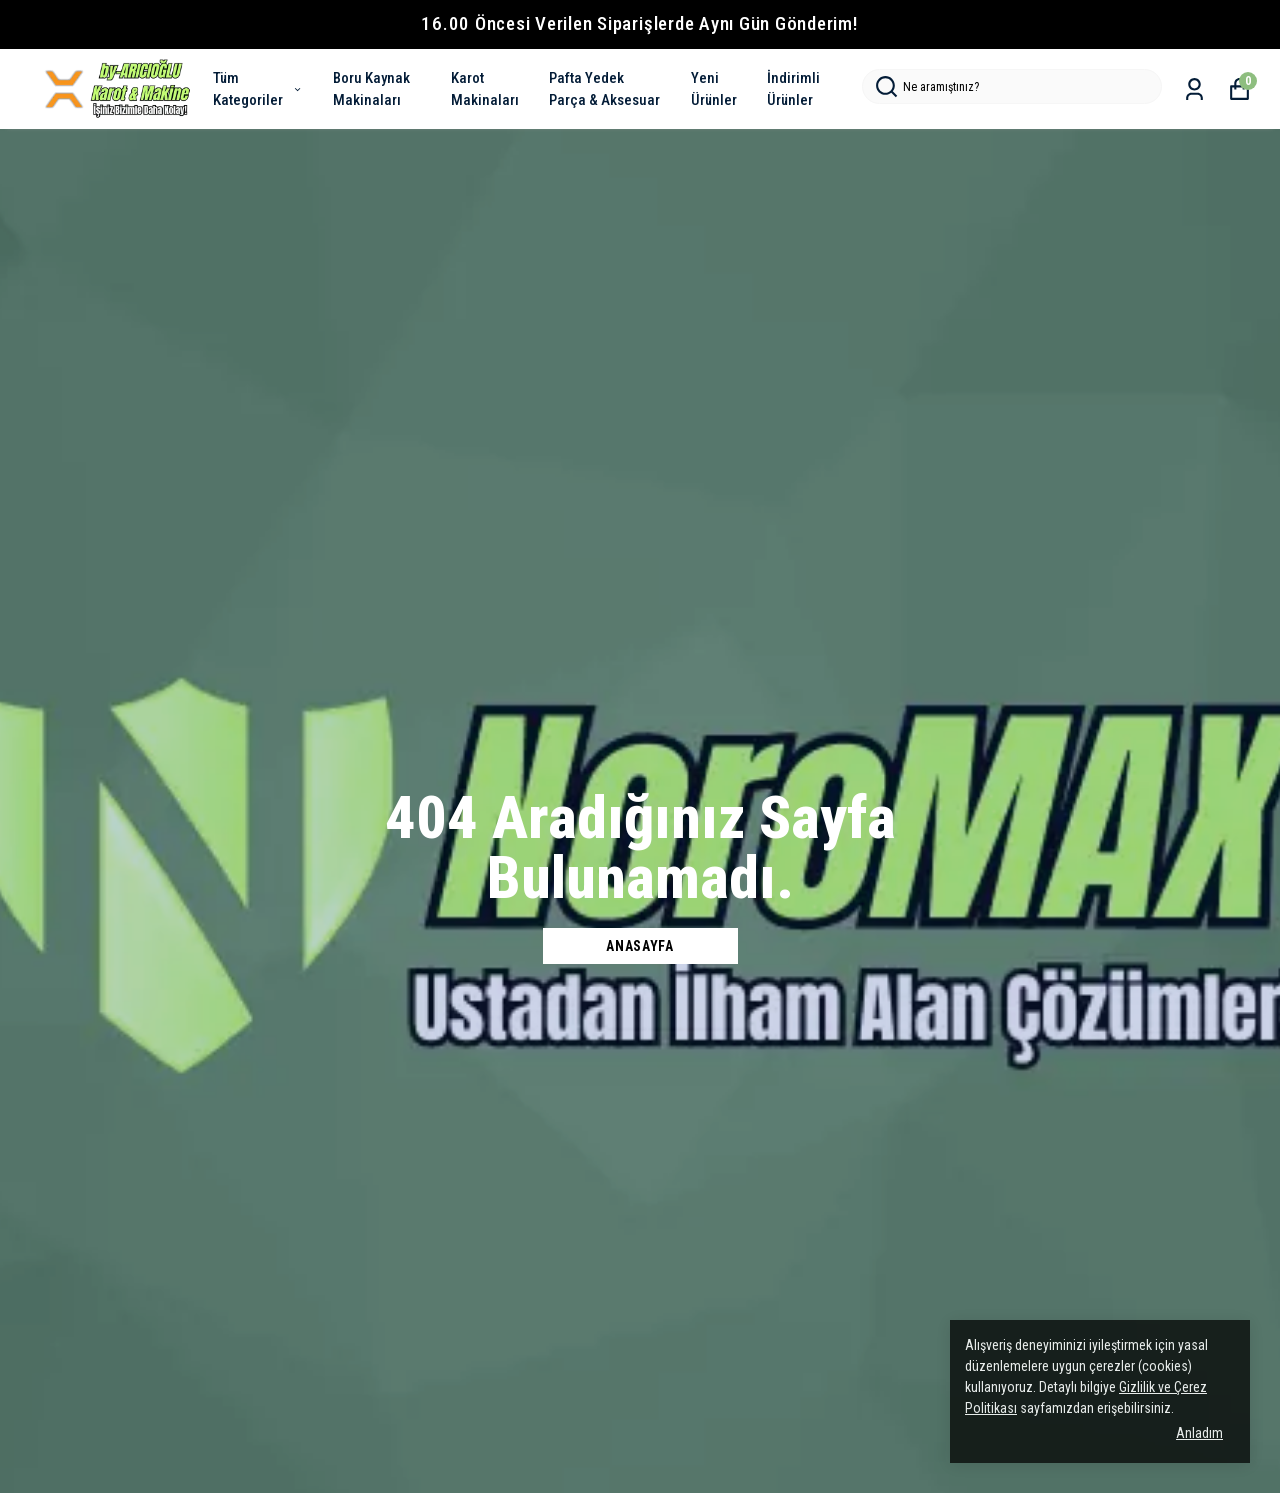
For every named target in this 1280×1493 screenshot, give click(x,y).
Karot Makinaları (485, 89)
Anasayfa (640, 946)
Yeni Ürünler (714, 89)
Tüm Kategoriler (258, 89)
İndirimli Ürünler (793, 89)
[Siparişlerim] (1194, 89)
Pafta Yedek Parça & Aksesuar (604, 89)
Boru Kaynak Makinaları (371, 89)
